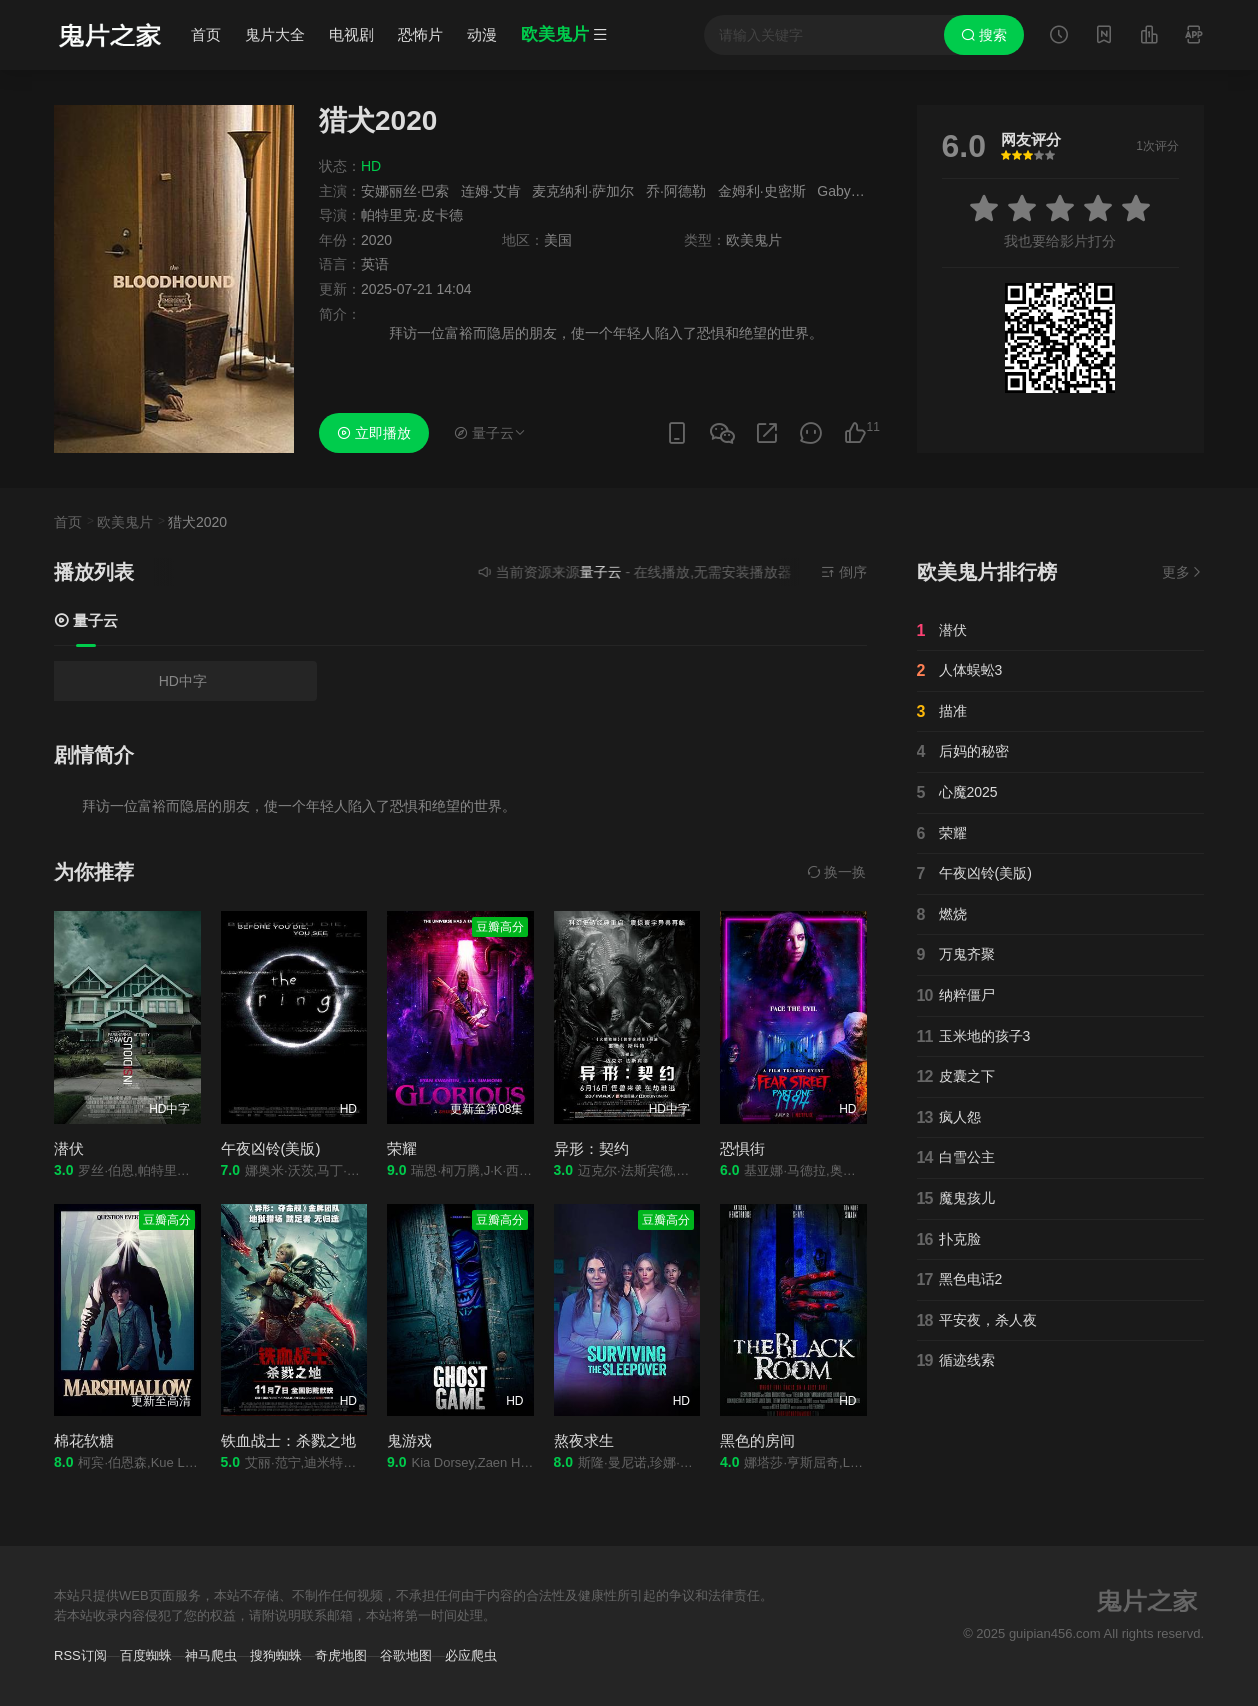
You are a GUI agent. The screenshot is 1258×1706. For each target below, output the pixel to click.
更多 (1183, 572)
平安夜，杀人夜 (977, 1321)
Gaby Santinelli (864, 191)
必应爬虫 (471, 1655)
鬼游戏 (409, 1440)
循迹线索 (956, 1361)
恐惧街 (742, 1148)
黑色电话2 (960, 1280)
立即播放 (374, 433)
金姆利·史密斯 (762, 191)
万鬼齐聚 (956, 955)
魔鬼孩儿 (956, 1199)
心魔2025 (957, 793)
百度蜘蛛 (146, 1655)
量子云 (86, 620)
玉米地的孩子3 (974, 1037)
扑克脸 (949, 1240)
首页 (206, 34)
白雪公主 (956, 1158)
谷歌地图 (406, 1655)
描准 (942, 712)
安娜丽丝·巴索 (405, 191)
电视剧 (351, 34)
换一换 (837, 872)
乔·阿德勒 (676, 191)
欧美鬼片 (125, 522)
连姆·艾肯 (491, 191)
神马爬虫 (211, 1655)
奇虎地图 (341, 1655)
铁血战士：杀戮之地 (288, 1440)
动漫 (482, 34)
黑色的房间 (757, 1440)
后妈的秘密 (963, 752)
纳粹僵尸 (956, 996)
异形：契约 (591, 1148)
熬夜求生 (584, 1440)
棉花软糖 (84, 1440)
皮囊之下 (956, 1077)
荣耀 (402, 1148)
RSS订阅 (80, 1655)
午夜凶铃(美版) (271, 1148)
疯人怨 (949, 1118)
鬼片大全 (275, 34)
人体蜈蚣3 (960, 671)
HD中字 (183, 681)
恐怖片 (420, 34)
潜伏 (69, 1148)
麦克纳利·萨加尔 (583, 191)
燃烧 (942, 915)
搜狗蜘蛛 (276, 1655)
